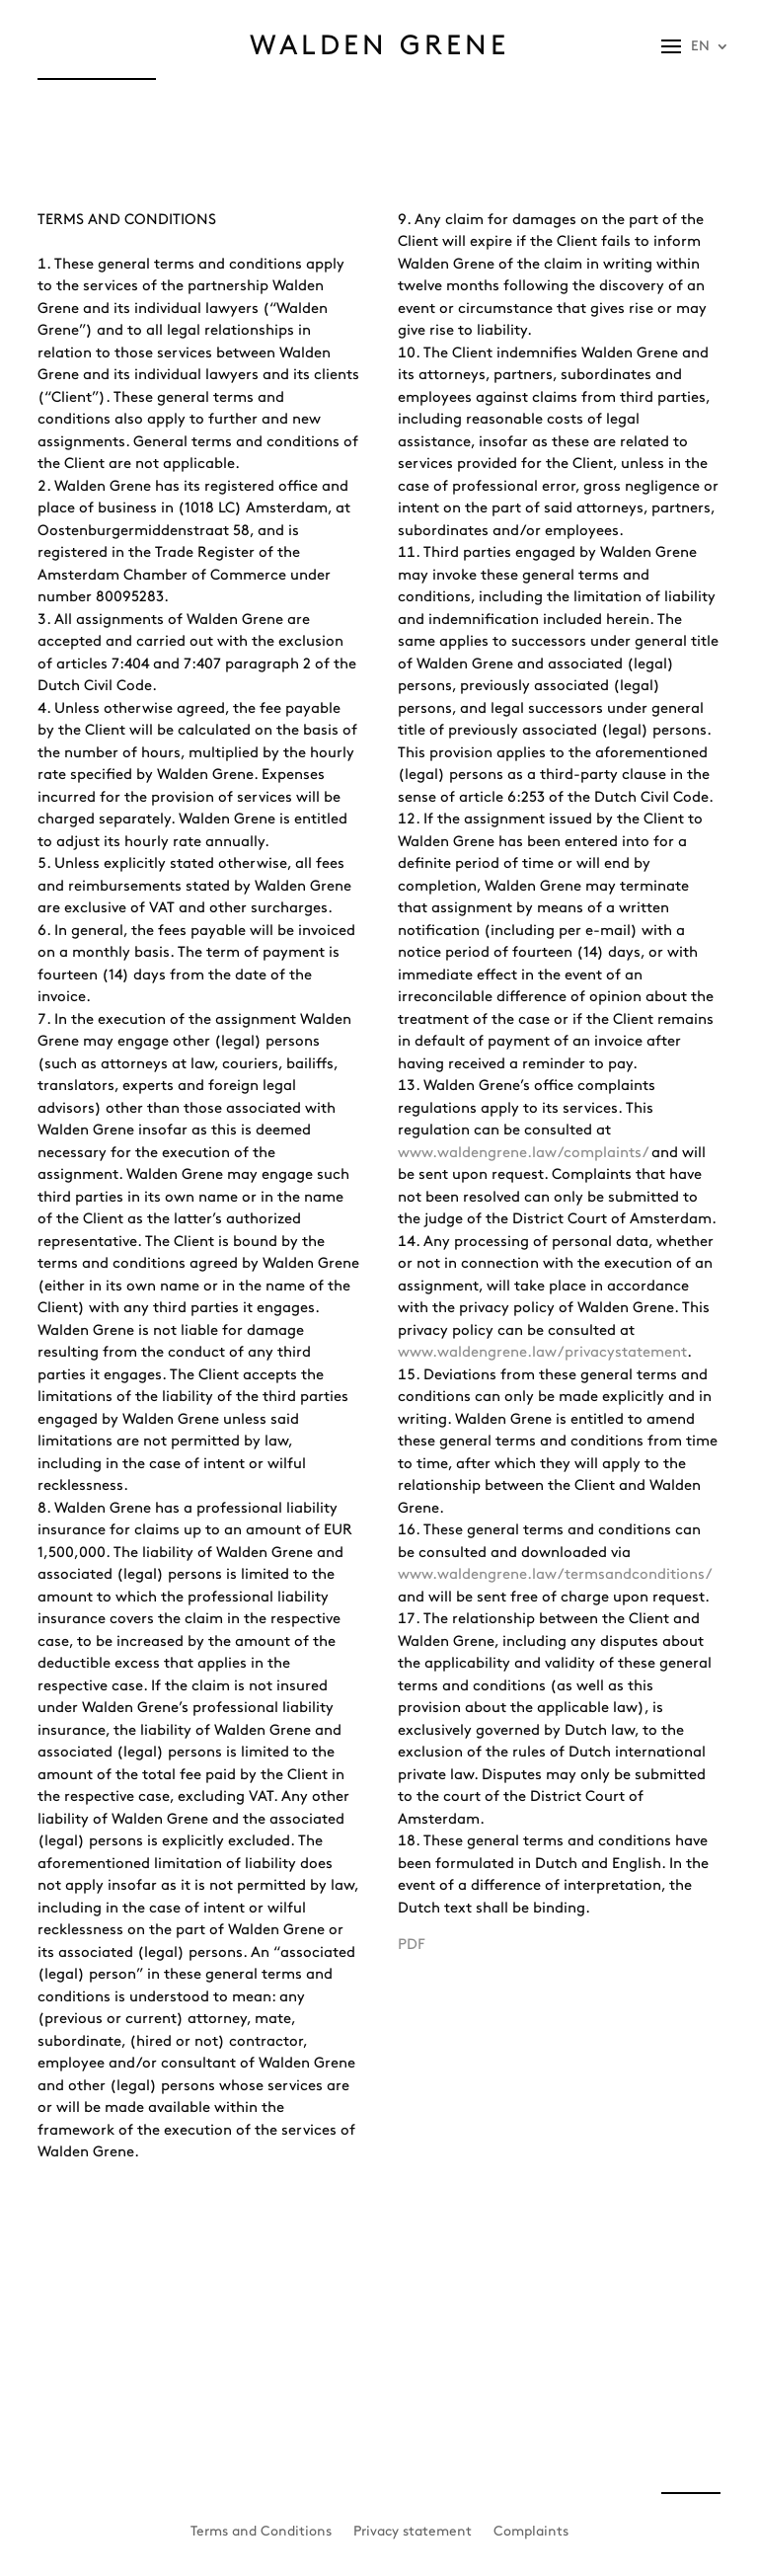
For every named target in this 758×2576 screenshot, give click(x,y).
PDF (411, 1945)
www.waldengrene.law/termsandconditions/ (554, 1575)
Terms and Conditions (261, 2531)
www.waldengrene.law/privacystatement (542, 1353)
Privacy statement (412, 2531)
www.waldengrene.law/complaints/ (522, 1153)
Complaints (530, 2531)
